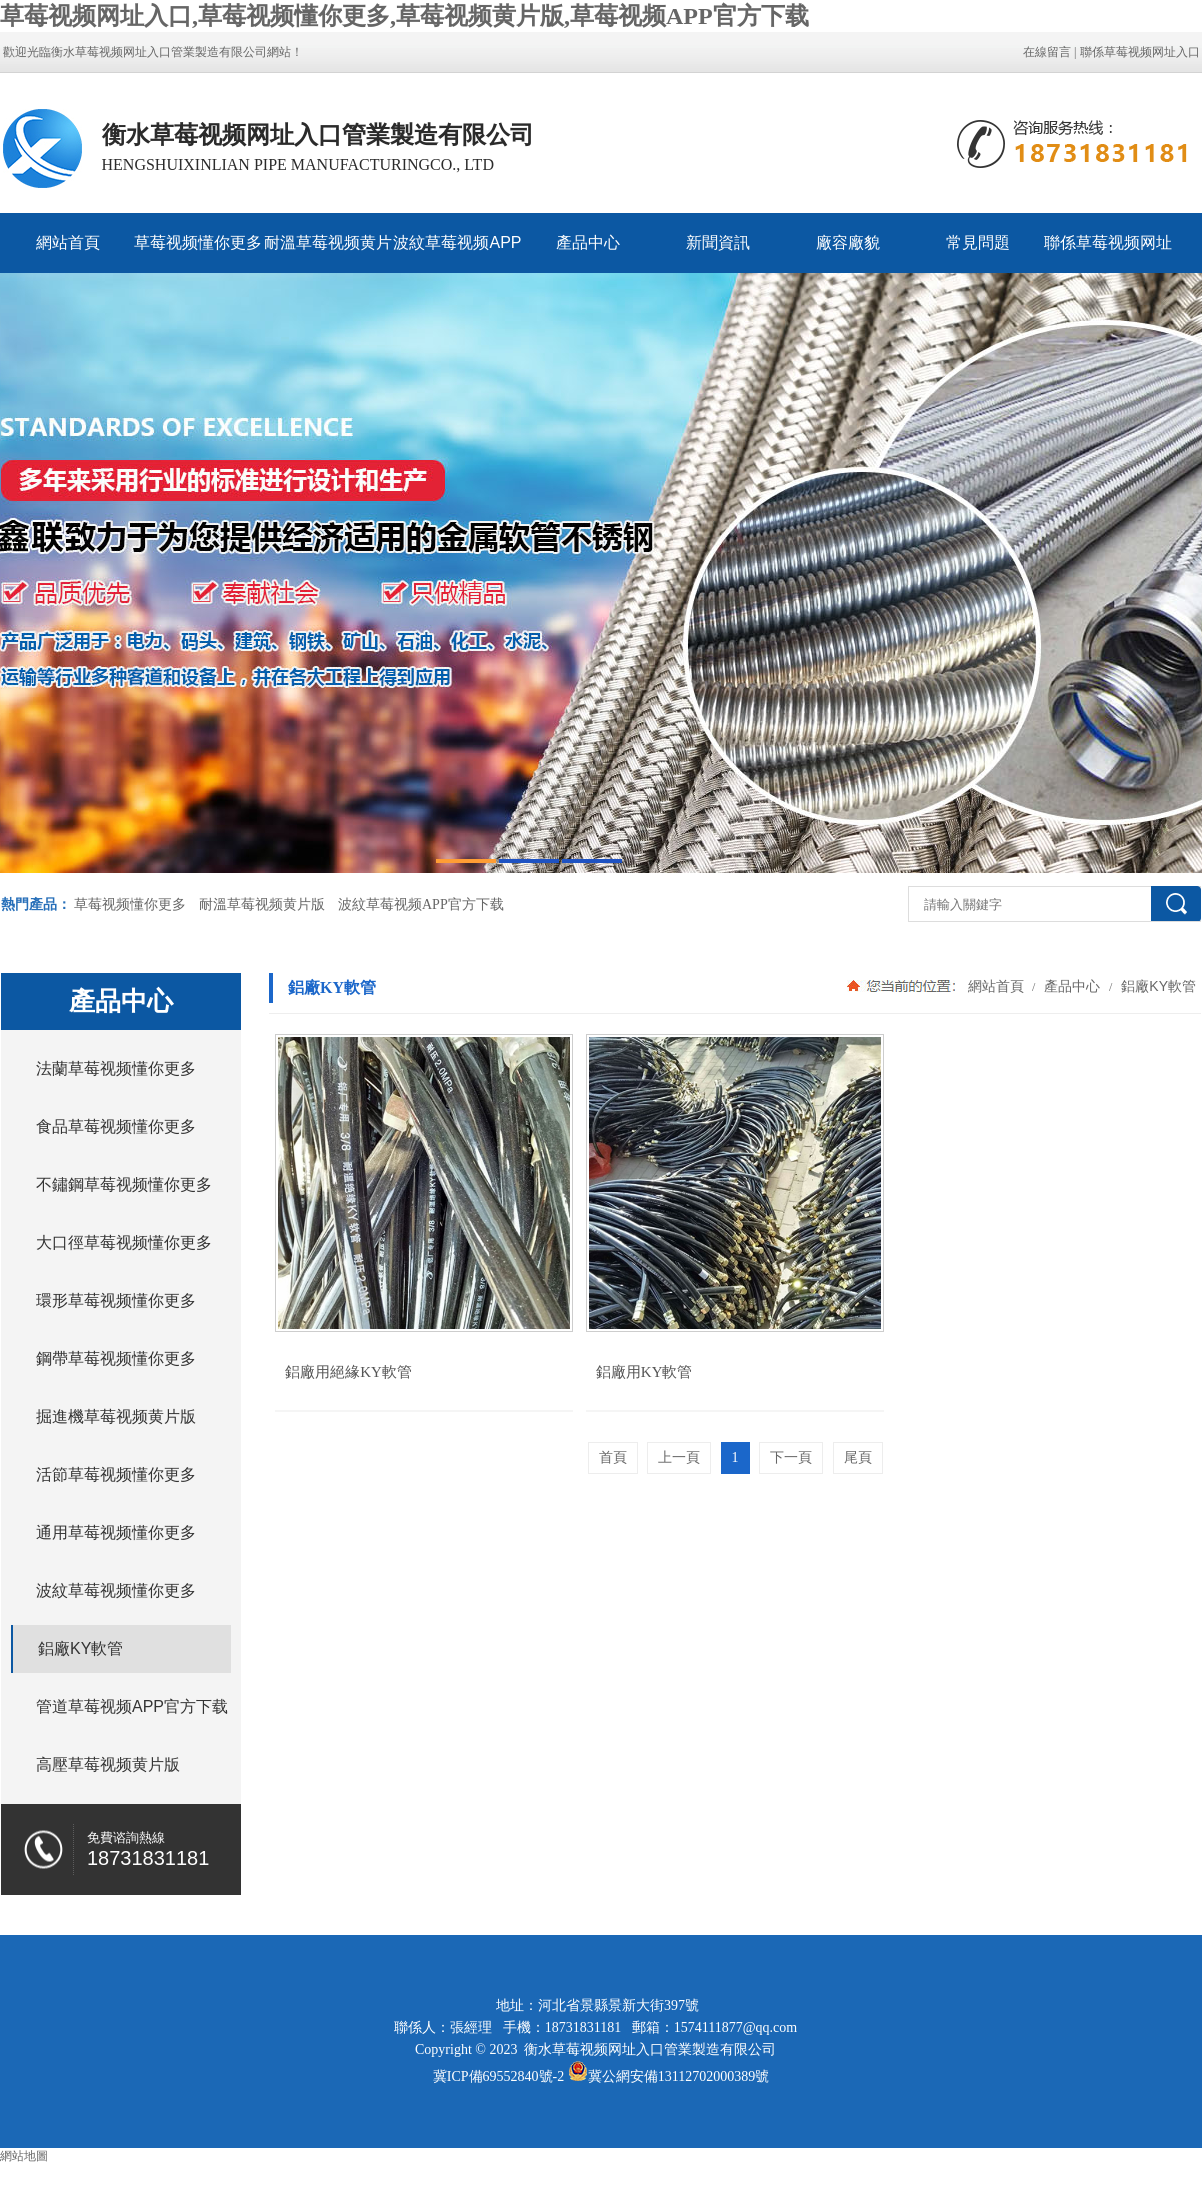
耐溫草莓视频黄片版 (328, 253)
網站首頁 (68, 242)
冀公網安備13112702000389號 (678, 2076)
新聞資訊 (718, 242)
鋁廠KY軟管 (1156, 986)
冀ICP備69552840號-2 (498, 2076)
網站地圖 (24, 2156)
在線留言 (1047, 52)
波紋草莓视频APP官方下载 (457, 253)
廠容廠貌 (848, 242)
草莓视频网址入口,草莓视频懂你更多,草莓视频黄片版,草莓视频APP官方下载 (404, 16)
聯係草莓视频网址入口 (1140, 52)
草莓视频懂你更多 (198, 242)
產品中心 (588, 242)
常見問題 (978, 242)
